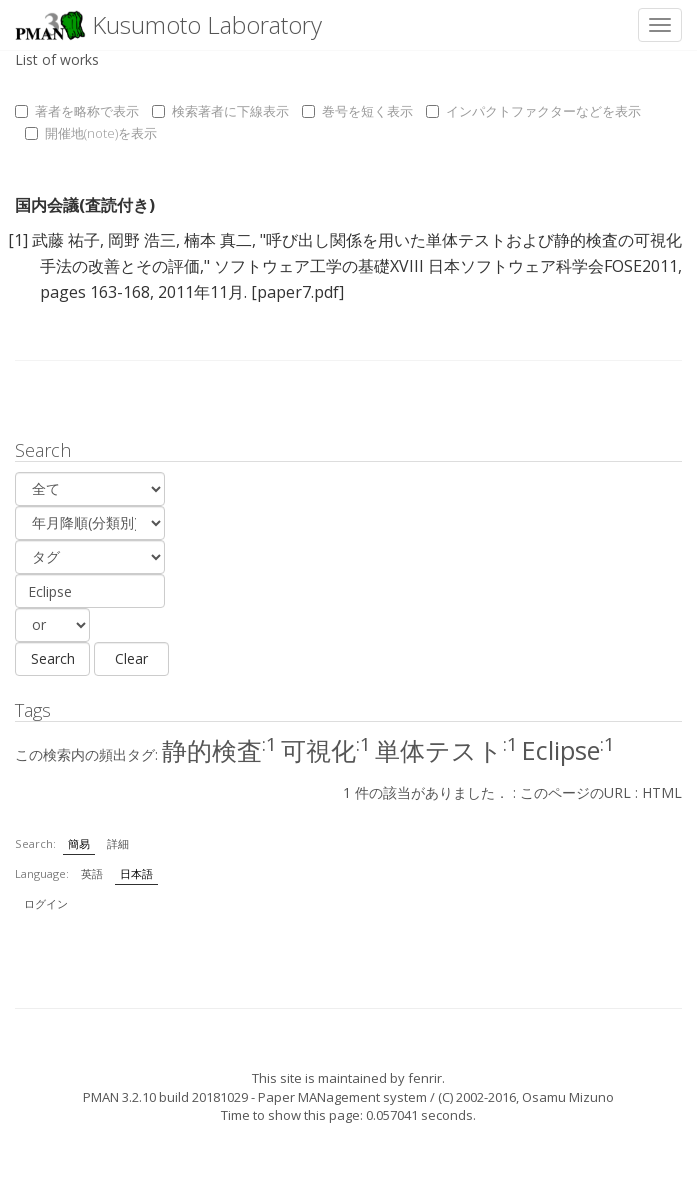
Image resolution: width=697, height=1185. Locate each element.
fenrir (425, 1078)
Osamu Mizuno (568, 1097)
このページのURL (575, 792)
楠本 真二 (218, 240)
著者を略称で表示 (77, 111)
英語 (92, 873)
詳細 (118, 843)
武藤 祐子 (66, 240)
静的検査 (219, 750)
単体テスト (446, 750)
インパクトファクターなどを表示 (533, 111)
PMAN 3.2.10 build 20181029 (165, 1097)
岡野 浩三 (142, 240)
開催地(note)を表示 (91, 133)
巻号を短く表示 (357, 111)
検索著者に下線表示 (220, 111)
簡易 (79, 843)
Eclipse (568, 750)
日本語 (136, 873)
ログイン (46, 903)
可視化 (326, 750)
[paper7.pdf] (297, 292)
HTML (662, 792)
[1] (18, 240)
